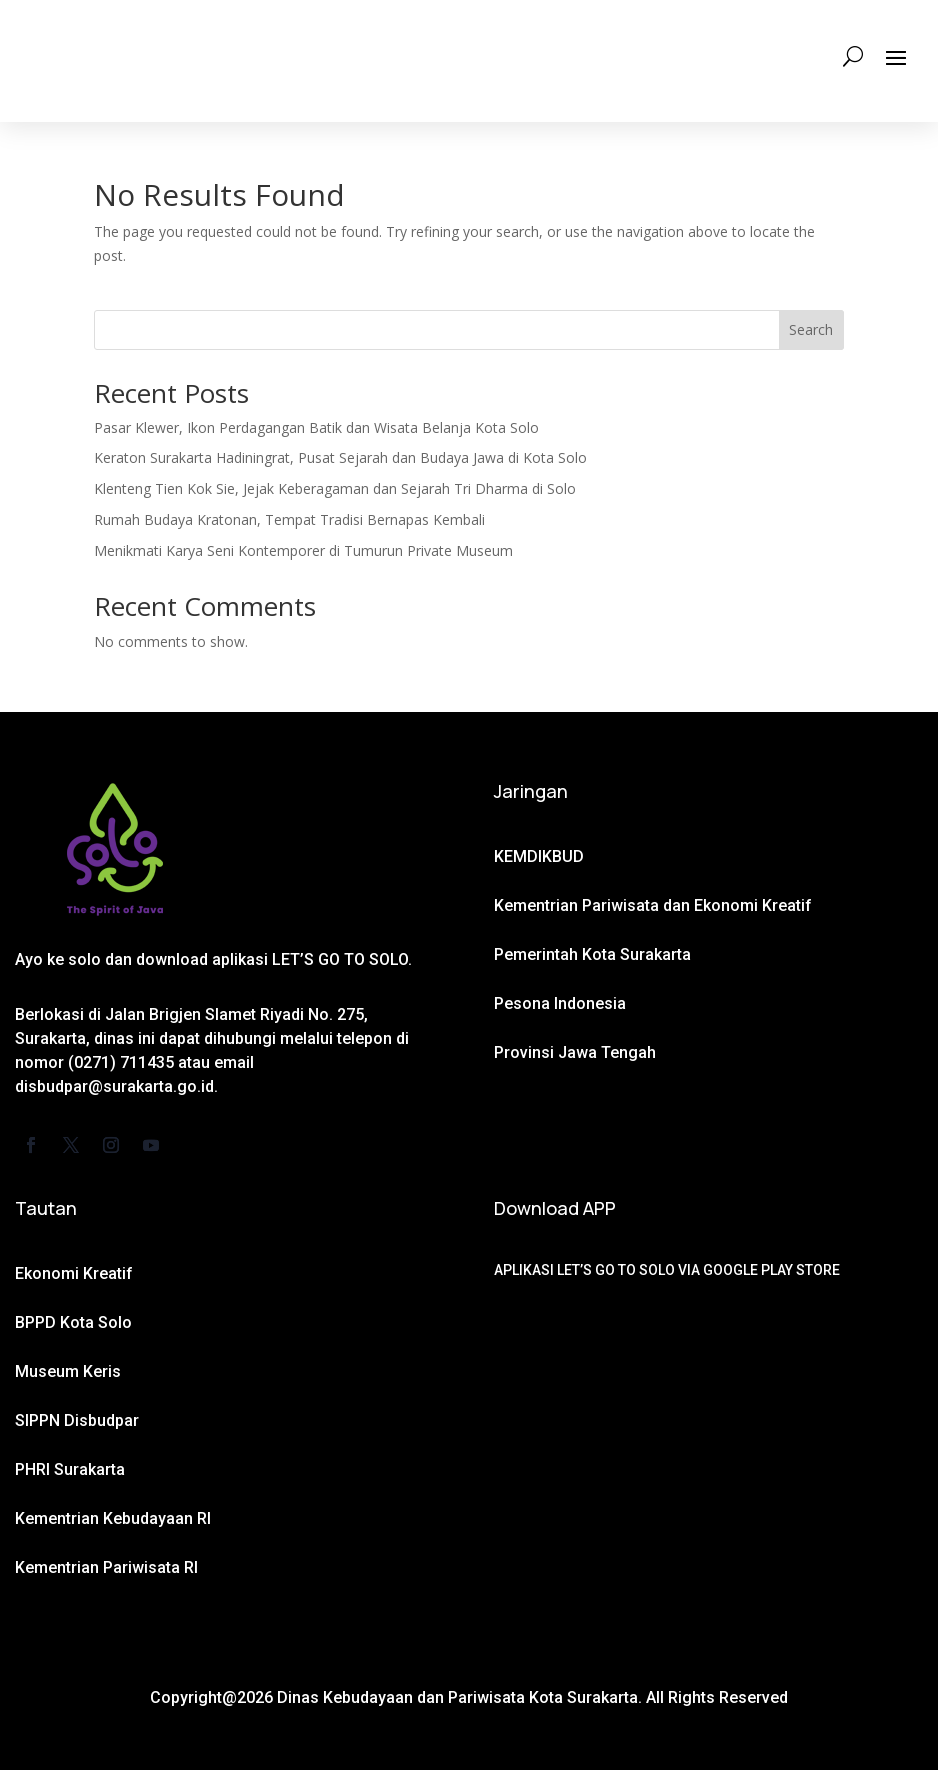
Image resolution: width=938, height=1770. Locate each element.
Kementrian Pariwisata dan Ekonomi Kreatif (653, 905)
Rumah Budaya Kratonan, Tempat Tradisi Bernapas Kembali (289, 519)
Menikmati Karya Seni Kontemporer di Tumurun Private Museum (303, 550)
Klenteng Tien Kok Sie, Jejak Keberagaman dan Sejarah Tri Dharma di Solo (335, 488)
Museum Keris (68, 1371)
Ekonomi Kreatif (74, 1273)
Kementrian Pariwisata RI (106, 1567)
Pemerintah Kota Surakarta (592, 954)
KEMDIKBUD (539, 856)
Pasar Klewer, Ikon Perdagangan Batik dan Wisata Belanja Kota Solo (316, 427)
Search (811, 329)
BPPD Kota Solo (73, 1322)
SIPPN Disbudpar (77, 1420)
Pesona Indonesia (560, 1003)
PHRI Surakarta (70, 1469)
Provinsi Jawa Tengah (575, 1052)
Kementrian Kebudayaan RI (113, 1518)
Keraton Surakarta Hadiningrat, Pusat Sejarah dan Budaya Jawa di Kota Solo (340, 457)
